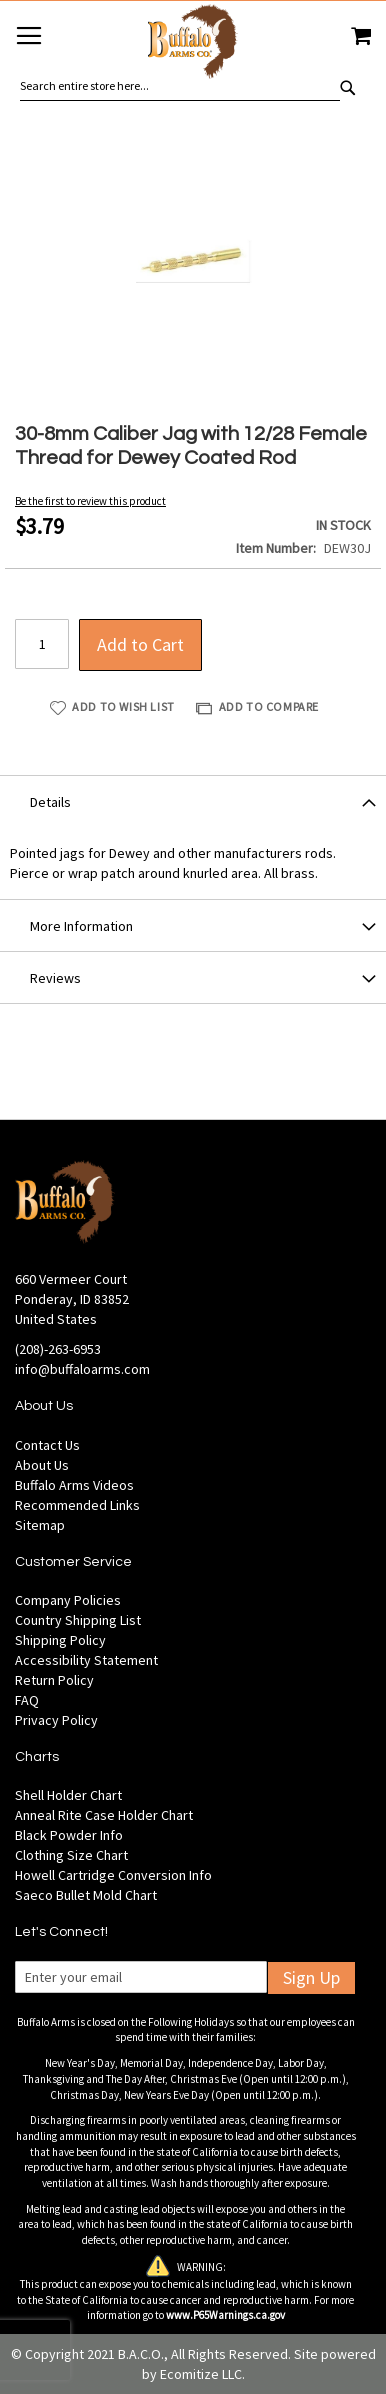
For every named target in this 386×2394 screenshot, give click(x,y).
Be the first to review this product (90, 501)
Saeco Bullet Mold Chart (86, 1895)
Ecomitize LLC (201, 2374)
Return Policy (54, 1680)
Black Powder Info (69, 1835)
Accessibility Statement (86, 1660)
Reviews (55, 978)
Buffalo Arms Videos (74, 1485)
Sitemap (40, 1525)
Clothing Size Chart (71, 1855)
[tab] (193, 801)
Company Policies (68, 1600)
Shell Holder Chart (68, 1795)
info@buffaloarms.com (82, 1369)
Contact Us (47, 1445)
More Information (81, 926)
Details (50, 802)
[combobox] (180, 86)
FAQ (27, 1700)
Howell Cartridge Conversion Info (113, 1875)
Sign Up (311, 1977)
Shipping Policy (60, 1640)
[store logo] (192, 44)
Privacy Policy (56, 1720)
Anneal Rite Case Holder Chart (104, 1815)
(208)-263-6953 (58, 1349)
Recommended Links (77, 1505)
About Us (42, 1465)
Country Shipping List (78, 1620)
